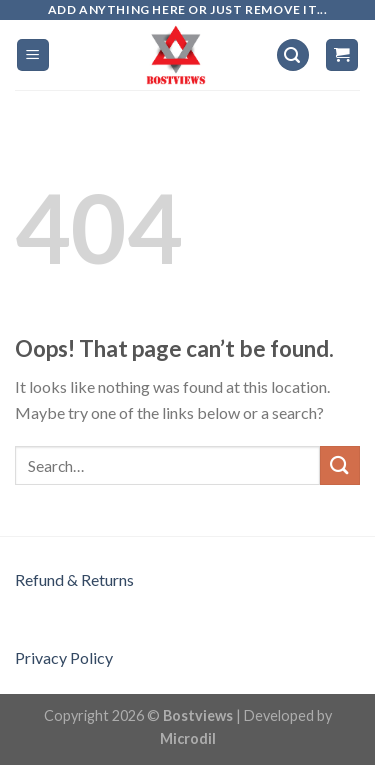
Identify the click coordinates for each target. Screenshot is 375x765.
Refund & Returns (74, 579)
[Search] (293, 55)
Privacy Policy (64, 657)
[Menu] (33, 55)
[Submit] (340, 465)
